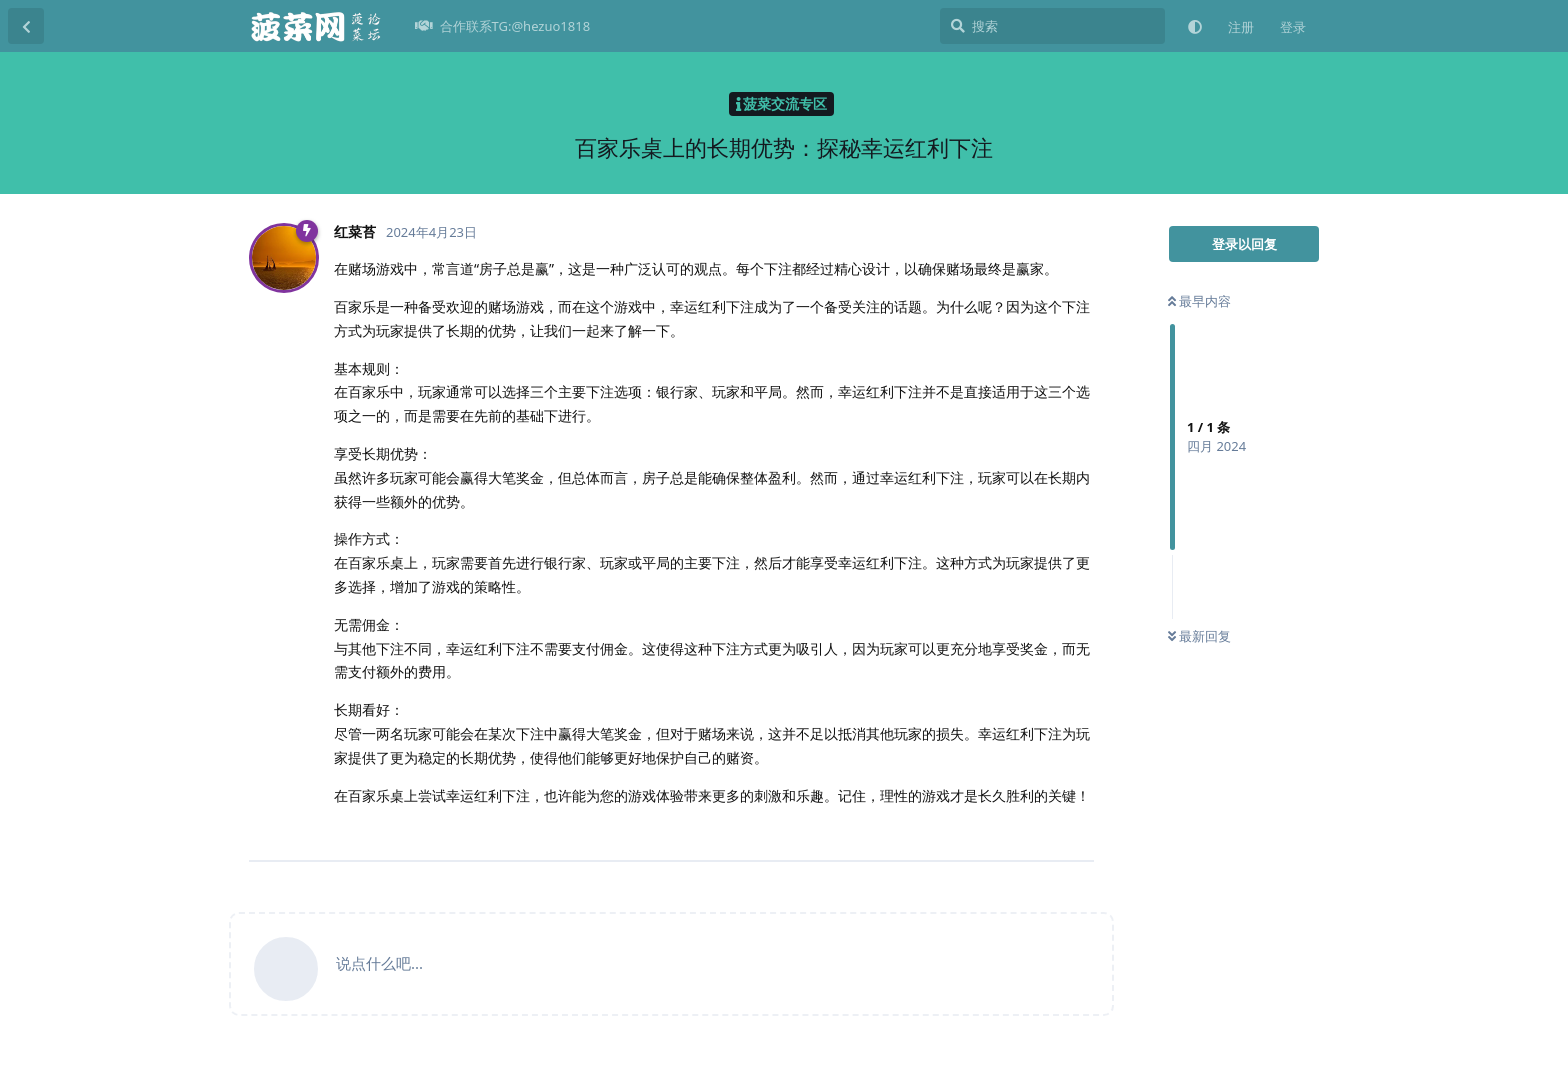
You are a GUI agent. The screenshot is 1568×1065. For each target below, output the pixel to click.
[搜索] (1052, 26)
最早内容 (1199, 301)
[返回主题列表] (26, 26)
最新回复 (1199, 636)
